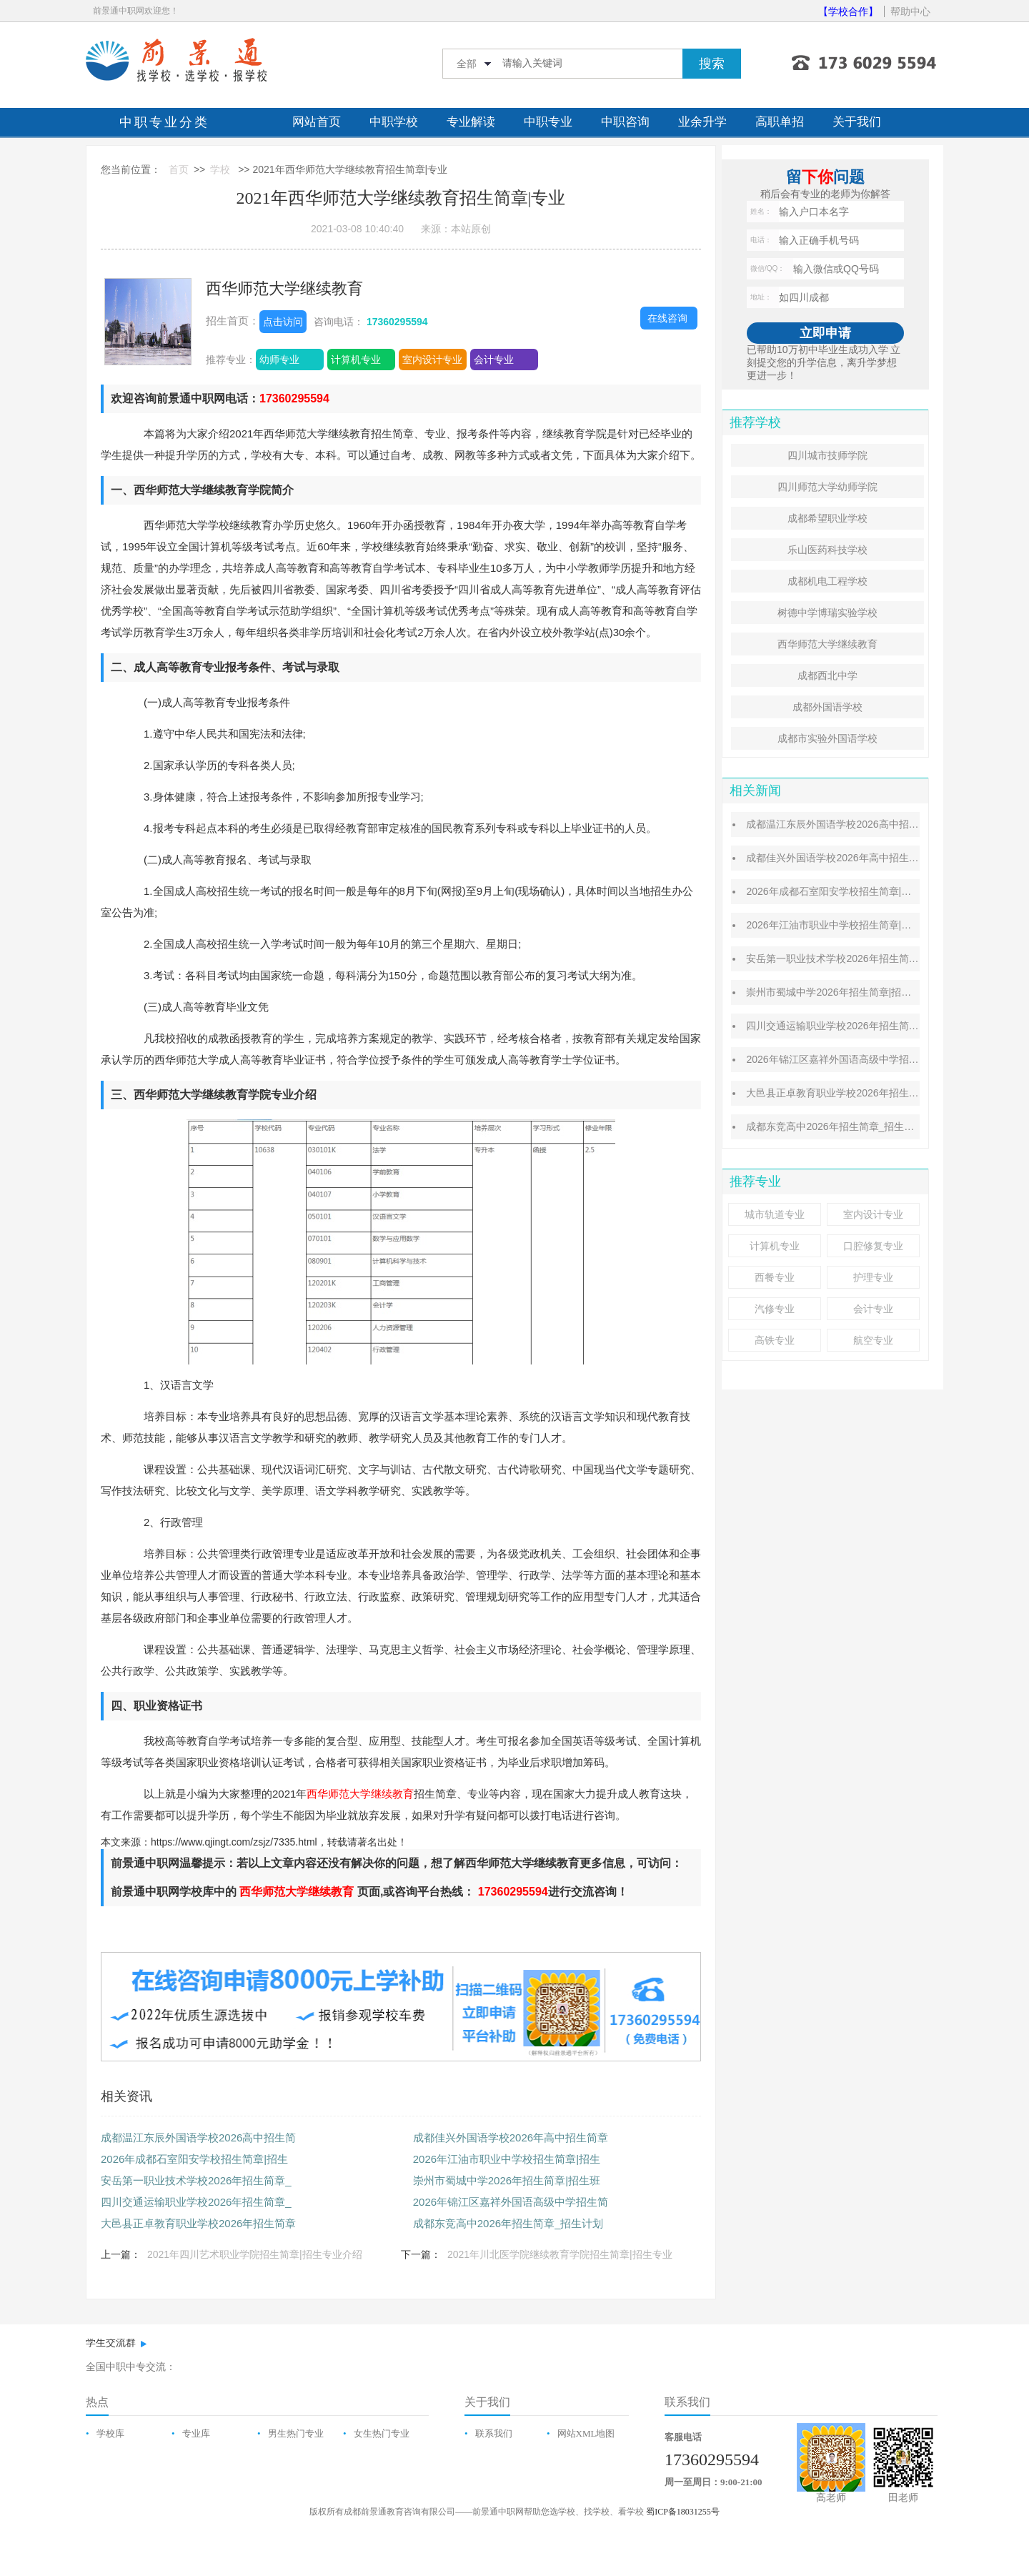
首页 (179, 169)
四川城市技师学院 (827, 455)
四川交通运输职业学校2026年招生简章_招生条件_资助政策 (878, 1025)
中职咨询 (625, 122)
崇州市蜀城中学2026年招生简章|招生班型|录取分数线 (864, 992)
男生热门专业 (296, 2433)
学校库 (110, 2433)
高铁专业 (775, 1340)
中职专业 (548, 122)
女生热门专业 (381, 2433)
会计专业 (494, 359)
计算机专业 (356, 359)
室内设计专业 (432, 359)
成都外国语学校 (827, 707)
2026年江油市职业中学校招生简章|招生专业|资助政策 (864, 925)
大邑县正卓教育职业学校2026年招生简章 (198, 2223)
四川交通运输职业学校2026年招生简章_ (196, 2202)
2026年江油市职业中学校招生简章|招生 (506, 2159)
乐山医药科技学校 (827, 549)
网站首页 (316, 122)
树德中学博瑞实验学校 (827, 612)
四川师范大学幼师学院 (827, 486)
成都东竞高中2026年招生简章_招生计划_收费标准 (858, 1126)
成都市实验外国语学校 (827, 738)
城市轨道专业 (775, 1214)
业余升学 (702, 122)
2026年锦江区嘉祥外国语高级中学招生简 (510, 2202)
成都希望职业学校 (827, 518)
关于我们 (856, 122)
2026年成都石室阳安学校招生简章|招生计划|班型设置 (864, 891)
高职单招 (779, 122)
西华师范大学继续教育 (284, 288)
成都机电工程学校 (827, 581)
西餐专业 (775, 1277)
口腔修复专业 (873, 1246)
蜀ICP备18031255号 (683, 2512)
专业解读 (471, 122)
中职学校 (393, 122)
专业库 (196, 2433)
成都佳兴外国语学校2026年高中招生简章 (510, 2137)
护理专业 (873, 1277)
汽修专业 (775, 1308)
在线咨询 (667, 318)
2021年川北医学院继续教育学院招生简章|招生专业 (559, 2254)
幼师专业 (279, 359)
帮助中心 (910, 11)
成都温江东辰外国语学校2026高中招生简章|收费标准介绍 (873, 824)
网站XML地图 (586, 2433)
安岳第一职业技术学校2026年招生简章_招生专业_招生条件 (878, 958)
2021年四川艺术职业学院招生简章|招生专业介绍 (254, 2254)
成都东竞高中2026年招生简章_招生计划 (508, 2223)
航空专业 (873, 1340)
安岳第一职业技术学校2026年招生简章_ (196, 2180)
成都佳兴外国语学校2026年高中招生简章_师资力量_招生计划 (883, 857)
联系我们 (493, 2433)
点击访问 (283, 321)
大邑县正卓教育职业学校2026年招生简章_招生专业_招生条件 (883, 1093)
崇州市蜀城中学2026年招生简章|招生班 (506, 2180)
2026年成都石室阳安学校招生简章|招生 (194, 2159)
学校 (220, 169)
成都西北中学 (827, 675)
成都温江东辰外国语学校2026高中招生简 (198, 2137)
